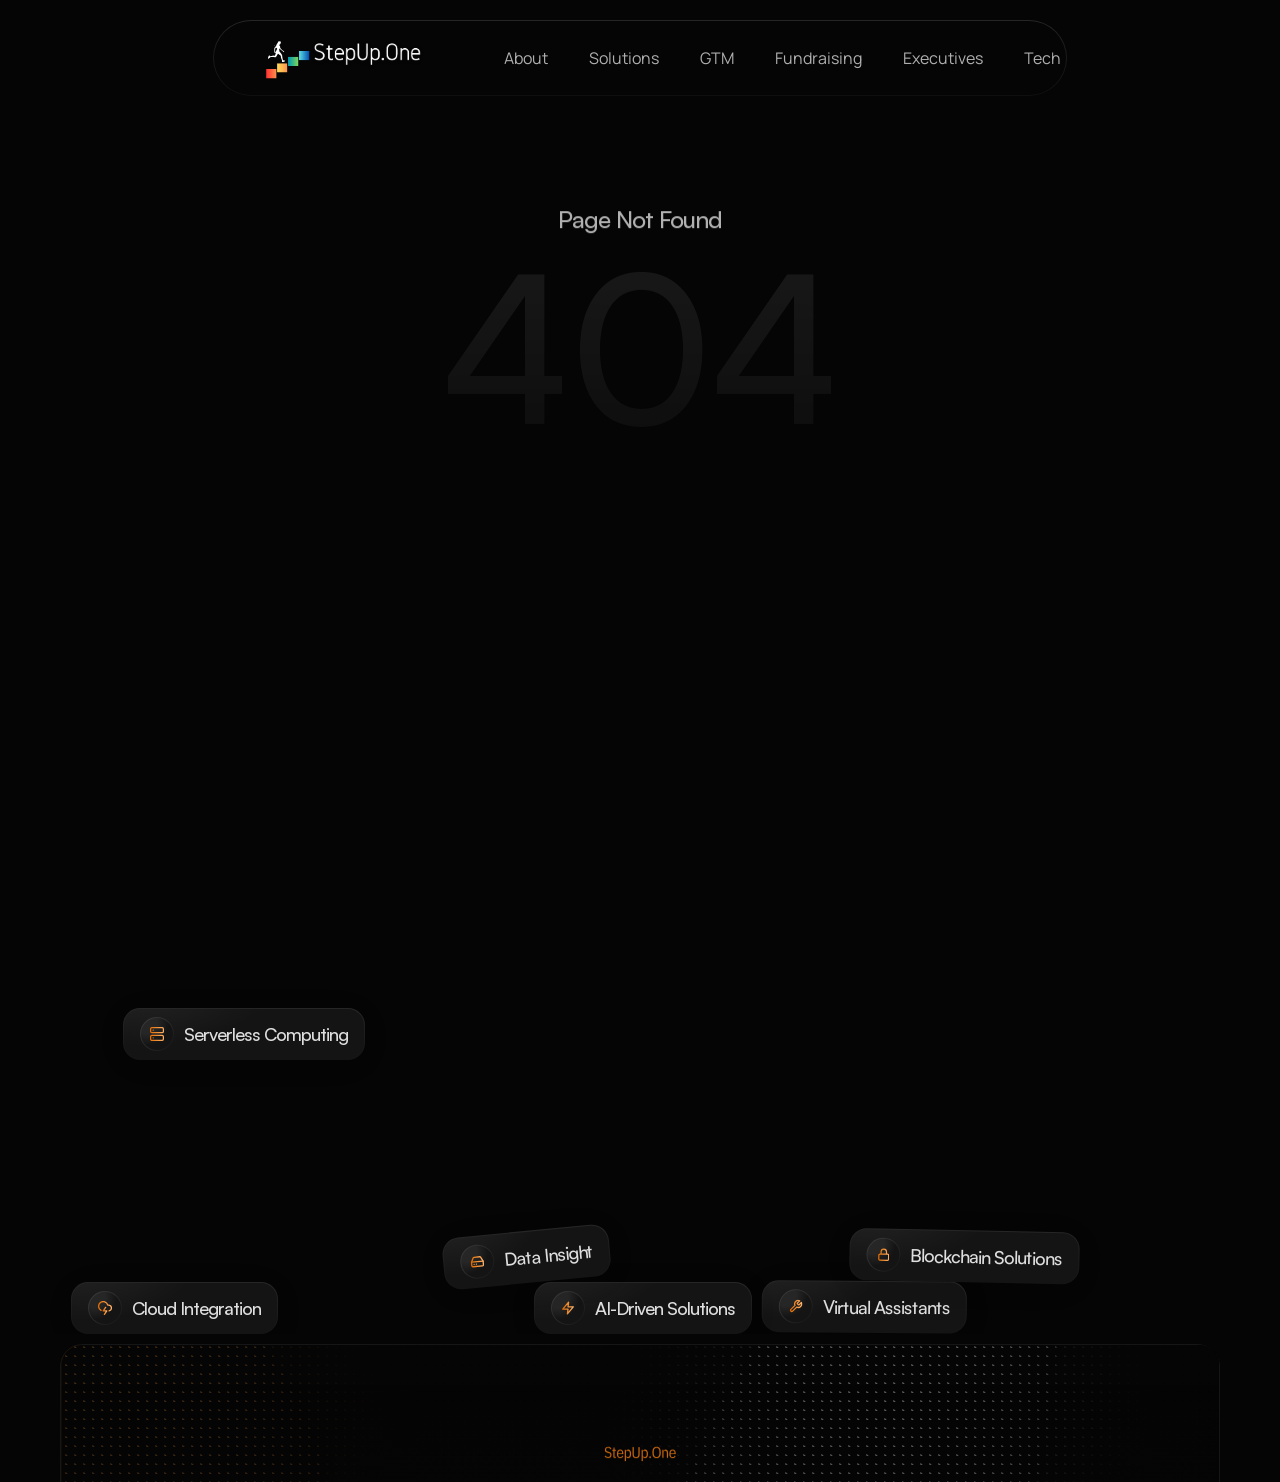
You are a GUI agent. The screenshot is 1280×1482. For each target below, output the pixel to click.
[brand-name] (343, 58)
